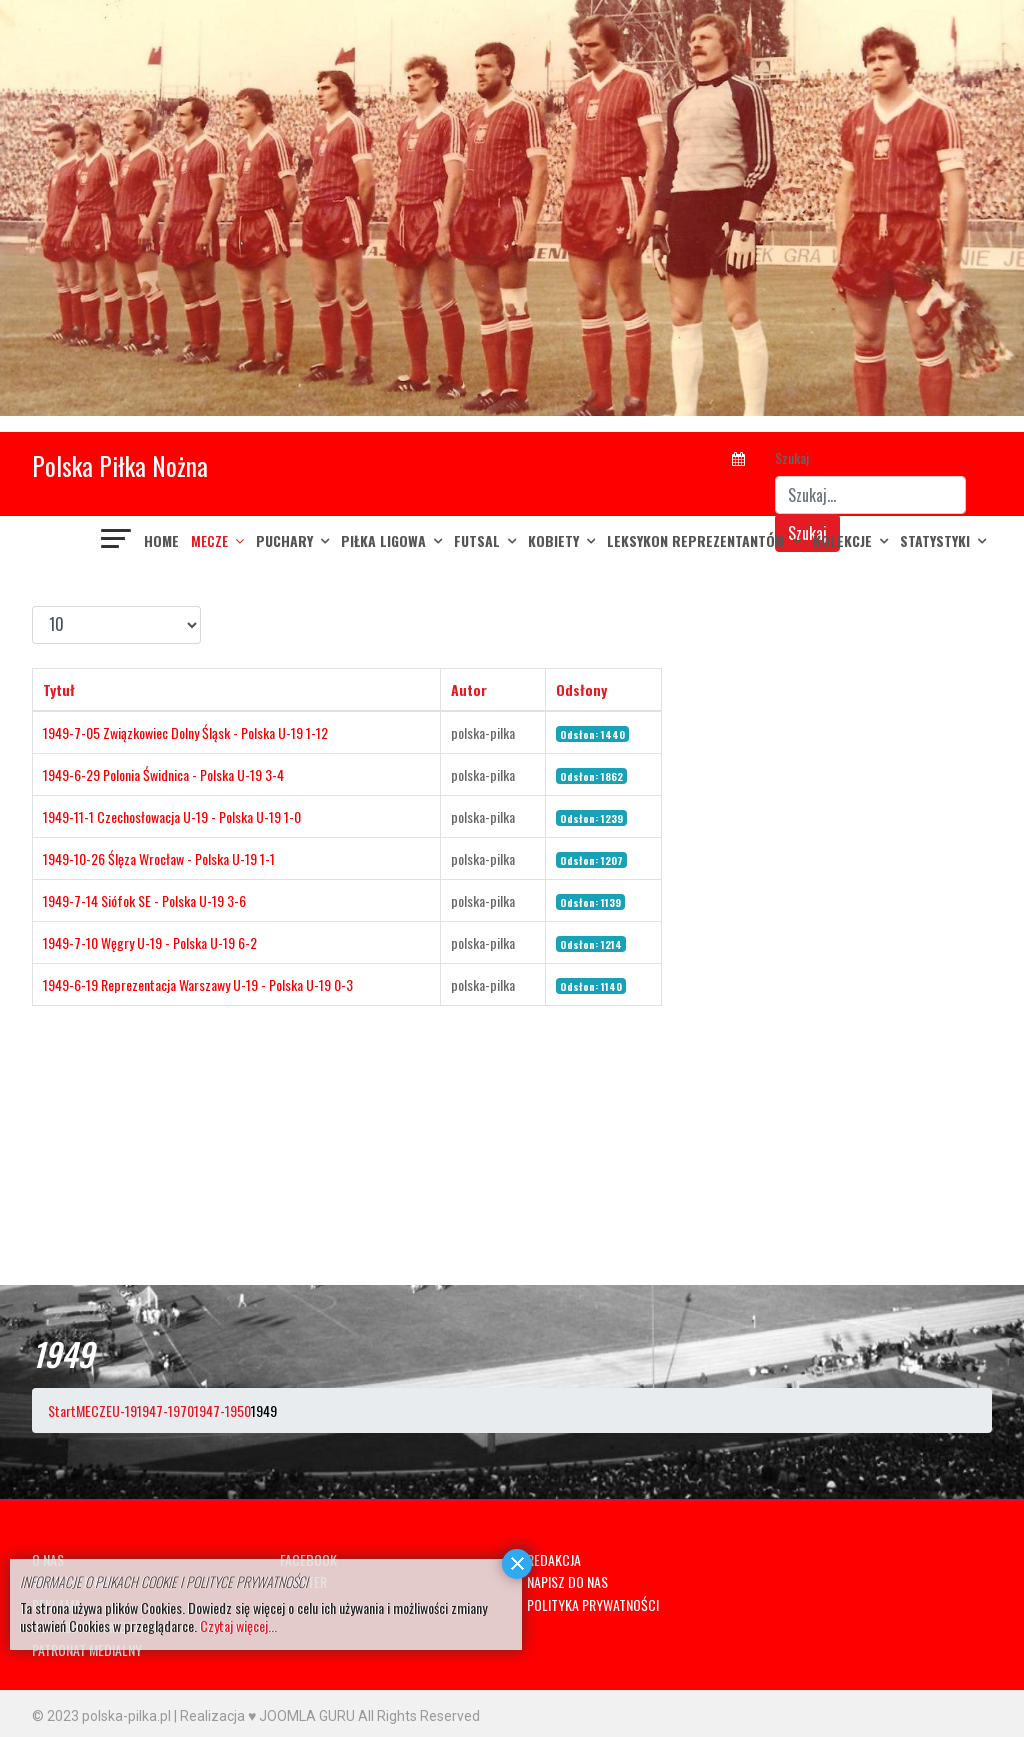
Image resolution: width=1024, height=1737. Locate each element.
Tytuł (59, 689)
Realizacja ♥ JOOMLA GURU (267, 1716)
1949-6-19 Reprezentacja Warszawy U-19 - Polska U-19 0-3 (198, 984)
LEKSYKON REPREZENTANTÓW (696, 540)
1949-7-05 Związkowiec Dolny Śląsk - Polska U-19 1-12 (185, 732)
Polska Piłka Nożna (120, 465)
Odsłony (581, 689)
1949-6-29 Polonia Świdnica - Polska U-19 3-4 (163, 774)
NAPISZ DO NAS (567, 1581)
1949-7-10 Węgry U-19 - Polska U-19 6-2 (150, 942)
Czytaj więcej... (238, 1625)
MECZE (209, 540)
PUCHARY (284, 540)
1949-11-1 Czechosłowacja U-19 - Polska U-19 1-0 (172, 816)
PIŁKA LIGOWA (383, 540)
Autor (469, 689)
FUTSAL (477, 540)
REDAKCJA (554, 1559)
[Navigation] (117, 541)
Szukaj (792, 457)
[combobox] (870, 495)
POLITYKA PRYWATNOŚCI (593, 1604)
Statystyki (935, 540)
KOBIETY (553, 540)
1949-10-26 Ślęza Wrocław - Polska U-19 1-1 (159, 858)
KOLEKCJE (842, 540)
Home (161, 540)
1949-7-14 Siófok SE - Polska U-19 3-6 (144, 900)
